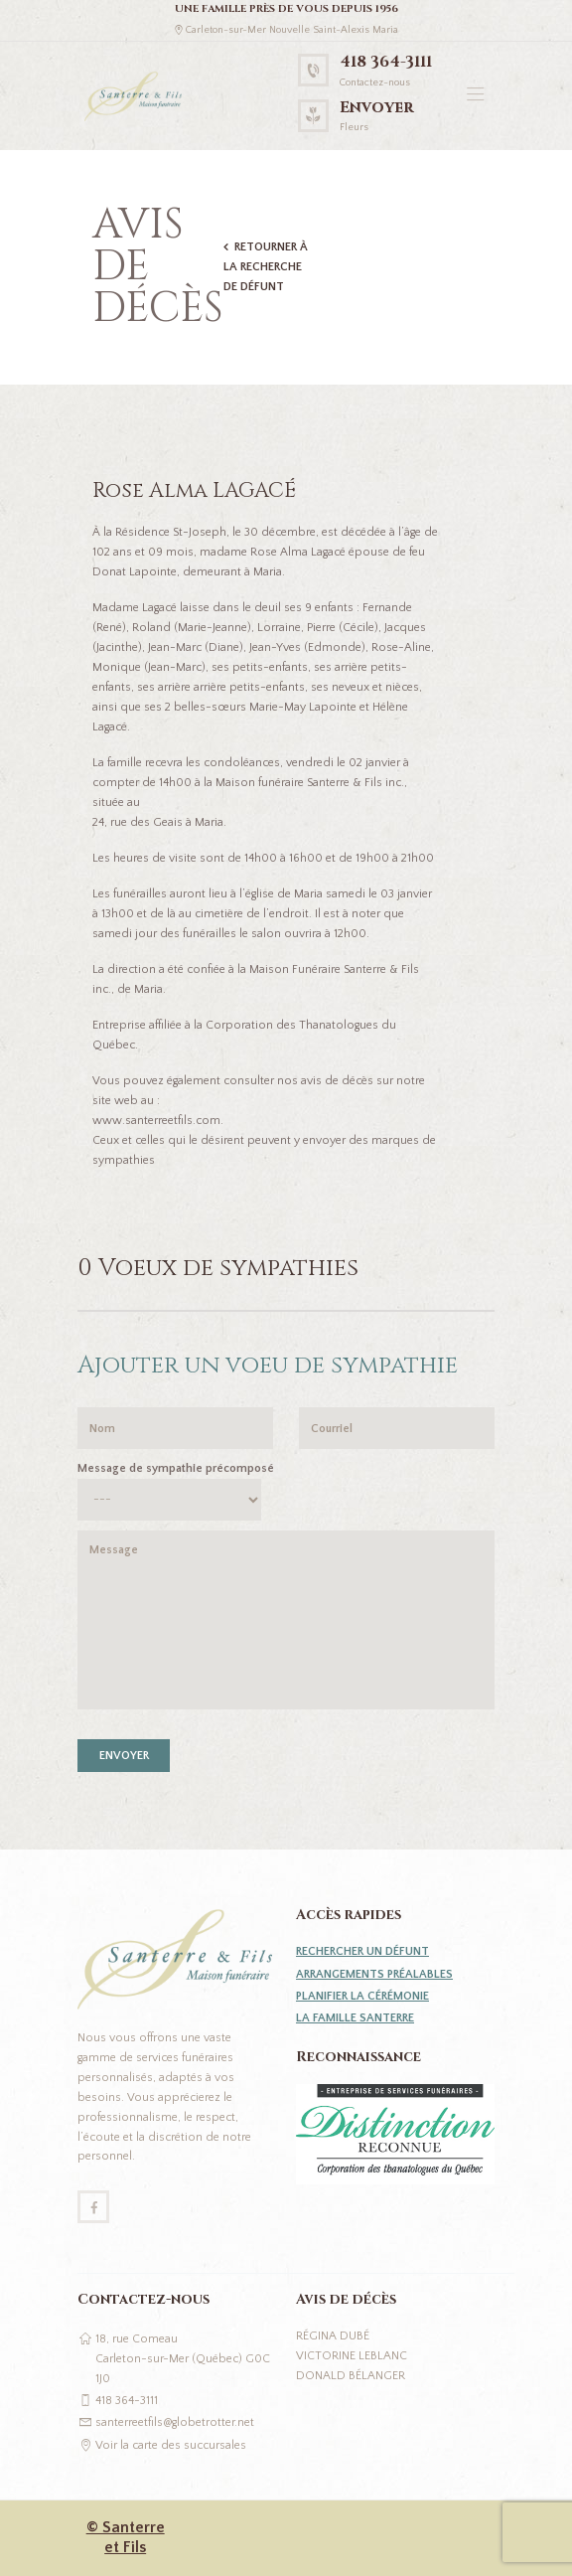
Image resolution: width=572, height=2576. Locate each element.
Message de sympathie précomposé (175, 1468)
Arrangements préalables (374, 1974)
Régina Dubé (332, 2336)
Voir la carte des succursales (170, 2445)
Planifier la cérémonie (362, 1996)
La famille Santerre (355, 2018)
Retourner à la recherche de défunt (265, 267)
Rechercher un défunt (362, 1951)
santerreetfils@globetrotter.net (174, 2422)
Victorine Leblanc (351, 2355)
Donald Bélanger (350, 2375)
